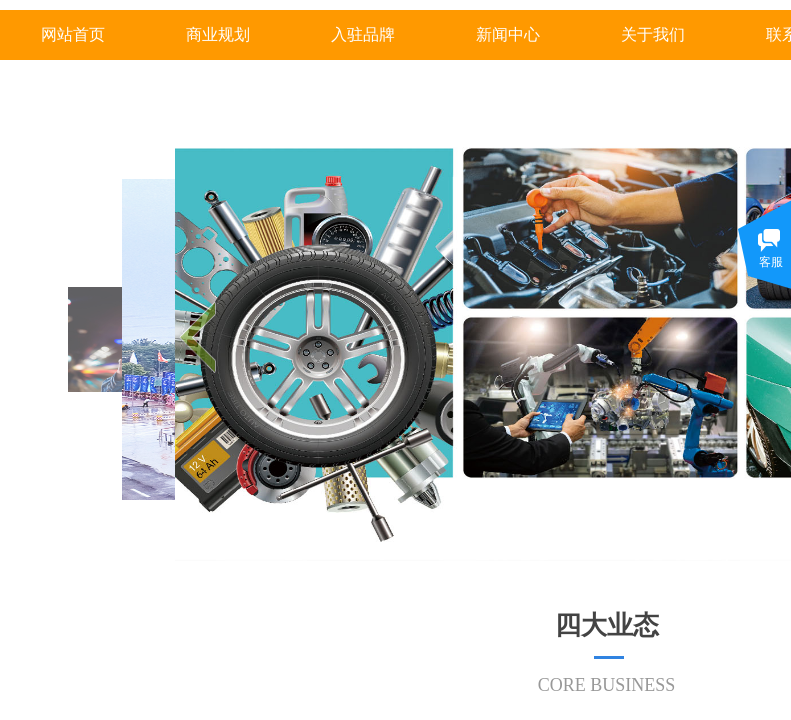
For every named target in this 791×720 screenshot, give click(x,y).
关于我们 (653, 34)
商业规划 (218, 34)
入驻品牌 (363, 34)
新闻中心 (508, 34)
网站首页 (73, 34)
